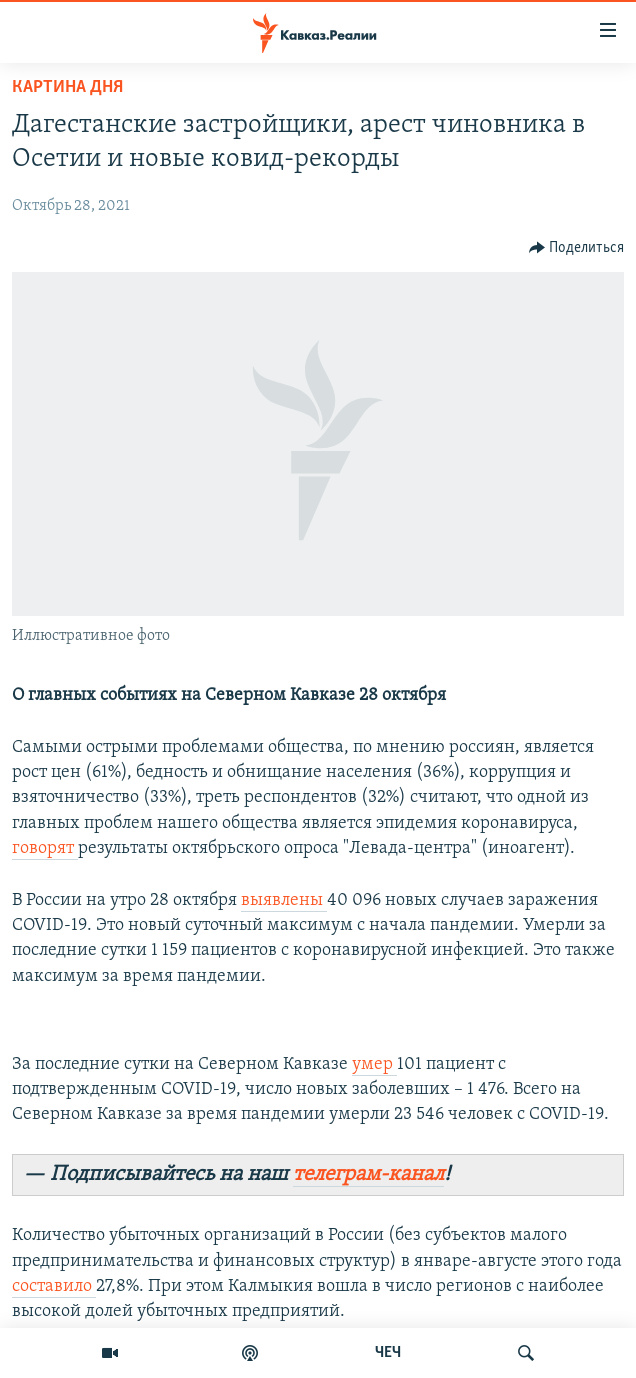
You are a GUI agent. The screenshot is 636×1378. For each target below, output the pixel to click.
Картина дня (67, 87)
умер (374, 1064)
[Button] (577, 248)
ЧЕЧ (388, 1353)
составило (54, 1286)
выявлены (284, 900)
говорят (45, 848)
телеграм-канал (368, 1174)
